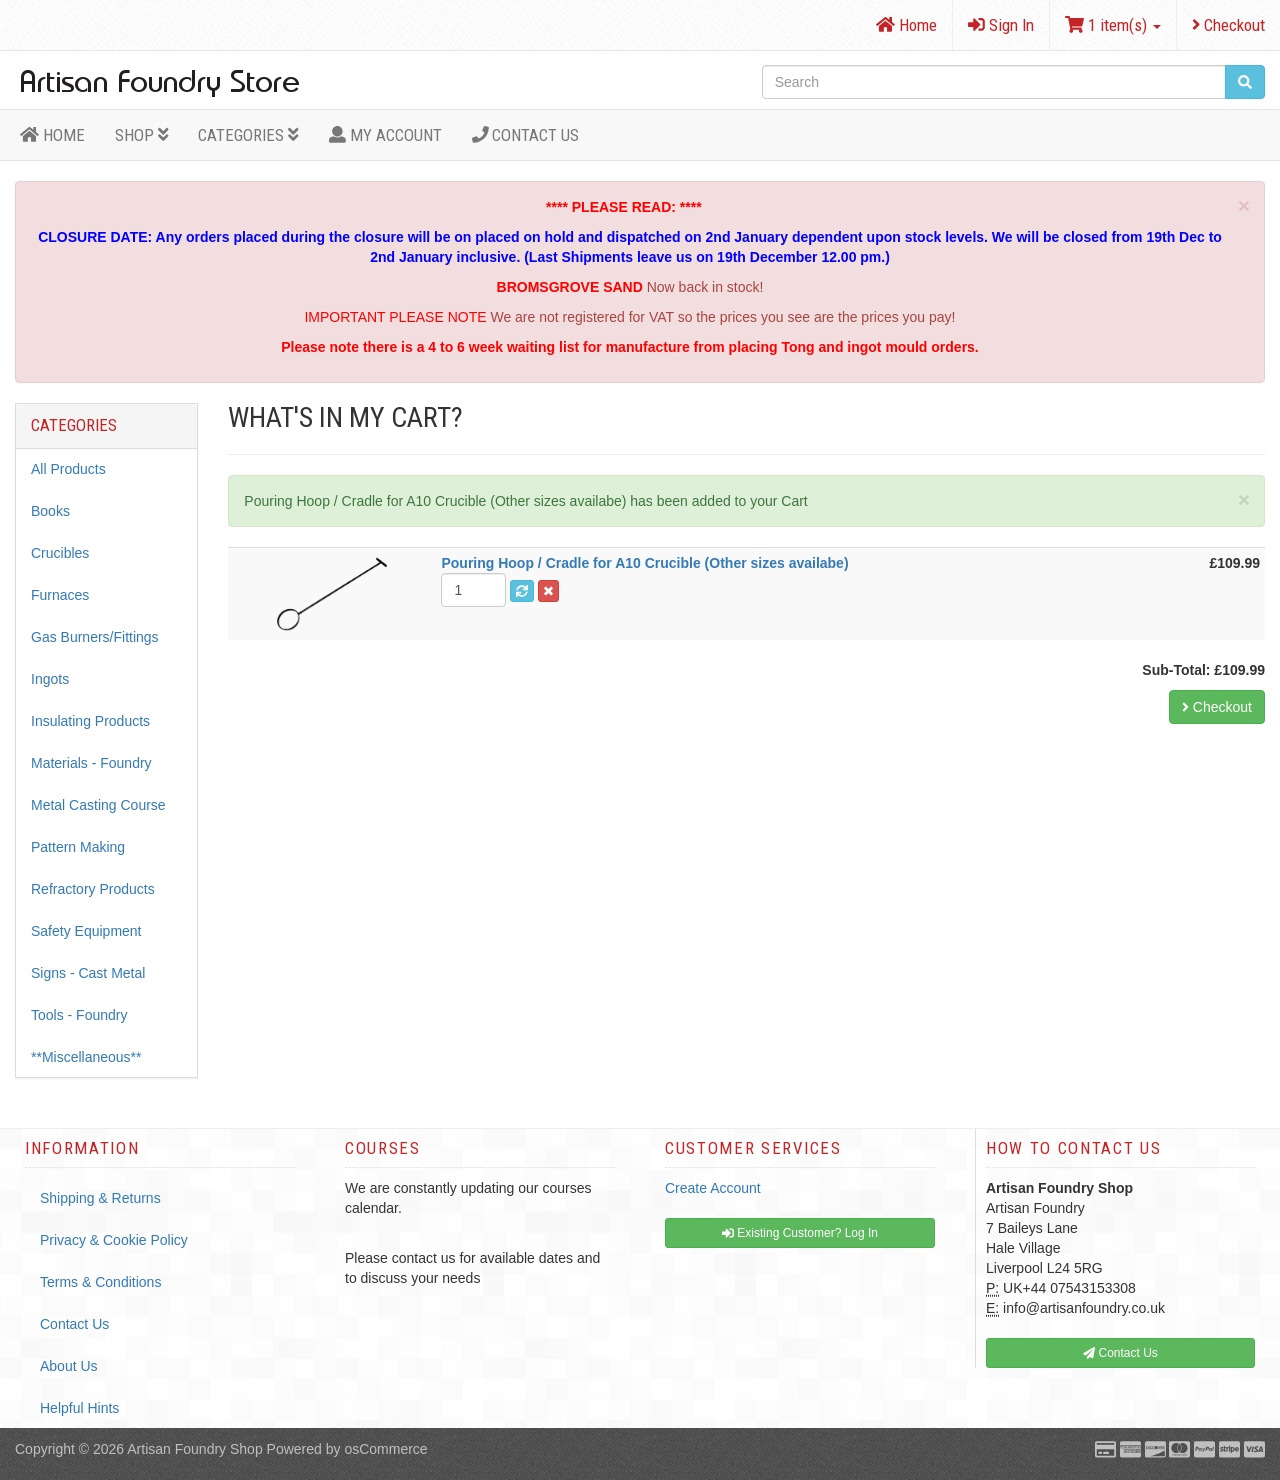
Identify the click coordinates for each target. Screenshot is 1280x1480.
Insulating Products (90, 721)
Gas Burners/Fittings (95, 637)
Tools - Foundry (79, 1015)
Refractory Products (93, 889)
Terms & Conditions (100, 1282)
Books (50, 511)
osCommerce (385, 1449)
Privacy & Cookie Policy (114, 1240)
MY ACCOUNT (385, 135)
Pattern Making (78, 847)
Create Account (713, 1188)
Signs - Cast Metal (88, 973)
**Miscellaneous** (86, 1057)
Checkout (1228, 25)
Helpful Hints (79, 1408)
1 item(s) (1113, 25)
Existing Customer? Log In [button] (800, 1233)
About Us (69, 1366)
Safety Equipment (86, 931)
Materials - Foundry (91, 763)
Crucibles (60, 553)
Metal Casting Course (98, 805)
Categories (248, 135)
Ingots (50, 679)
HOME (52, 135)
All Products (68, 469)
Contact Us (526, 135)
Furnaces (60, 595)
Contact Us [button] (1120, 1353)
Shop (142, 135)
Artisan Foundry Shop (194, 1449)
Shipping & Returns (100, 1198)
